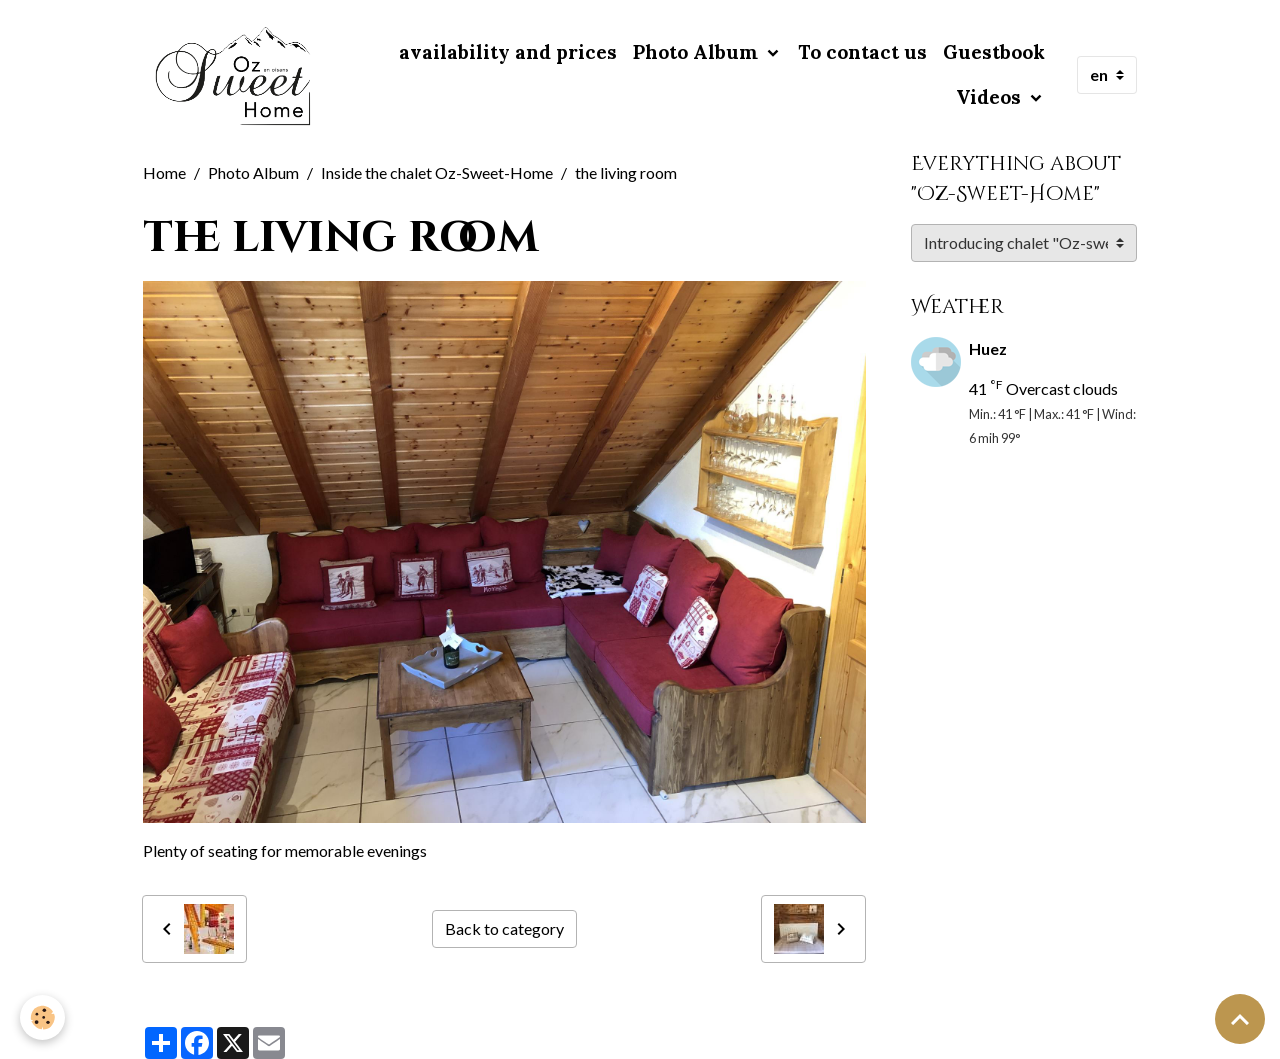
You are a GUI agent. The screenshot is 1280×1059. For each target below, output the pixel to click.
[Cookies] (42, 1017)
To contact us (862, 52)
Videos (991, 97)
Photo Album (698, 52)
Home (164, 172)
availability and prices (508, 52)
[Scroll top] (1240, 1019)
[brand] (234, 74)
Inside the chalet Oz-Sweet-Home (437, 172)
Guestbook (994, 52)
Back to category (504, 928)
